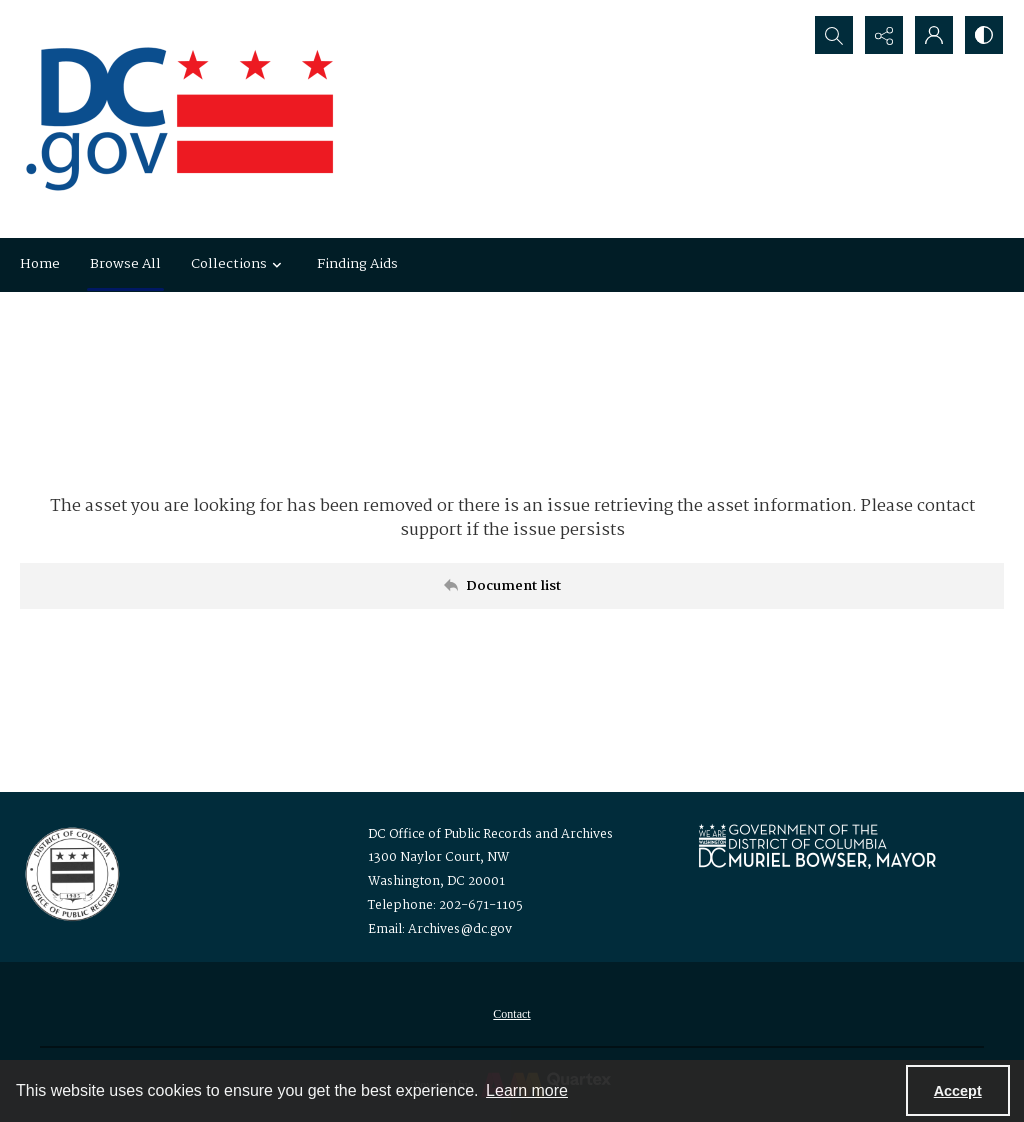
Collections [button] (239, 264)
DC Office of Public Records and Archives (490, 834)
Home (40, 264)
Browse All (125, 264)
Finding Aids (357, 264)
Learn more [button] (527, 1090)
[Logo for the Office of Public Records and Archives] (70, 872)
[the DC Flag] (180, 119)
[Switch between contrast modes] (984, 35)
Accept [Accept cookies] (958, 1091)
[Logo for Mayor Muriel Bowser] (817, 845)
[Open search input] (834, 35)
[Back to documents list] (512, 586)
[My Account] (934, 35)
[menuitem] (511, 1014)
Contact (511, 1014)
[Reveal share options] (884, 35)
